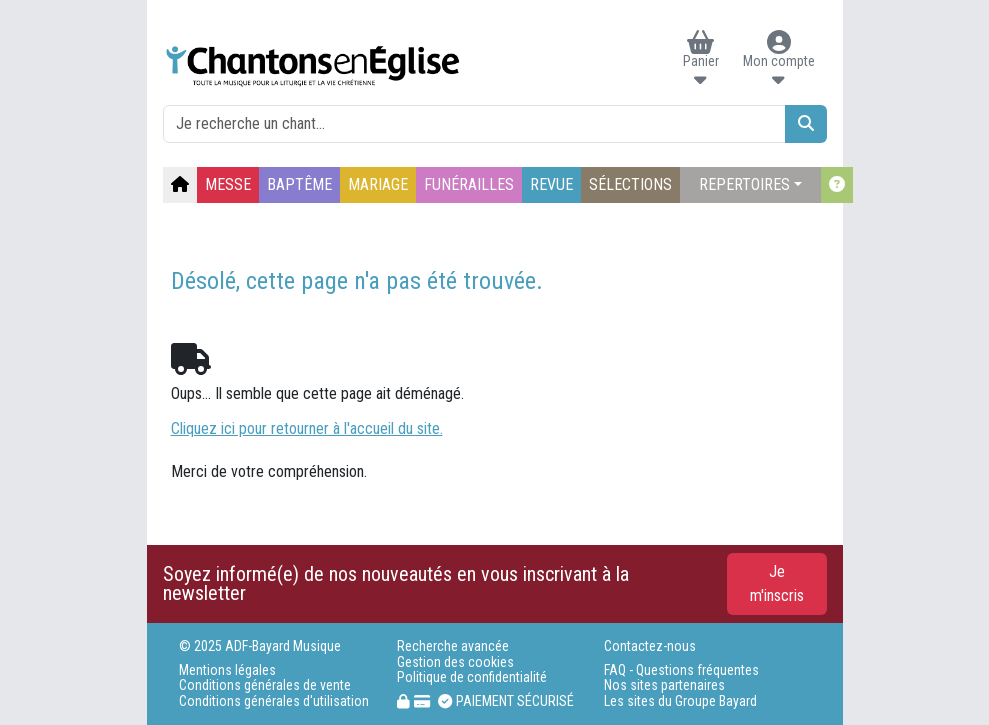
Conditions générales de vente (265, 685)
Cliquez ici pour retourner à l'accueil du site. (307, 428)
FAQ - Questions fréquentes (681, 670)
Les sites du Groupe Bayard (680, 701)
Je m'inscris (777, 583)
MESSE (228, 184)
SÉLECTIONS (630, 184)
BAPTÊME (299, 184)
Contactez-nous (650, 646)
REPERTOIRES (744, 184)
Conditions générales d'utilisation (274, 701)
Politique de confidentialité (472, 677)
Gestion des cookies (455, 662)
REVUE (551, 184)
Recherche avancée (453, 646)
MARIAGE (378, 184)
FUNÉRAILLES (469, 184)
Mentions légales (227, 670)
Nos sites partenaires (664, 685)
